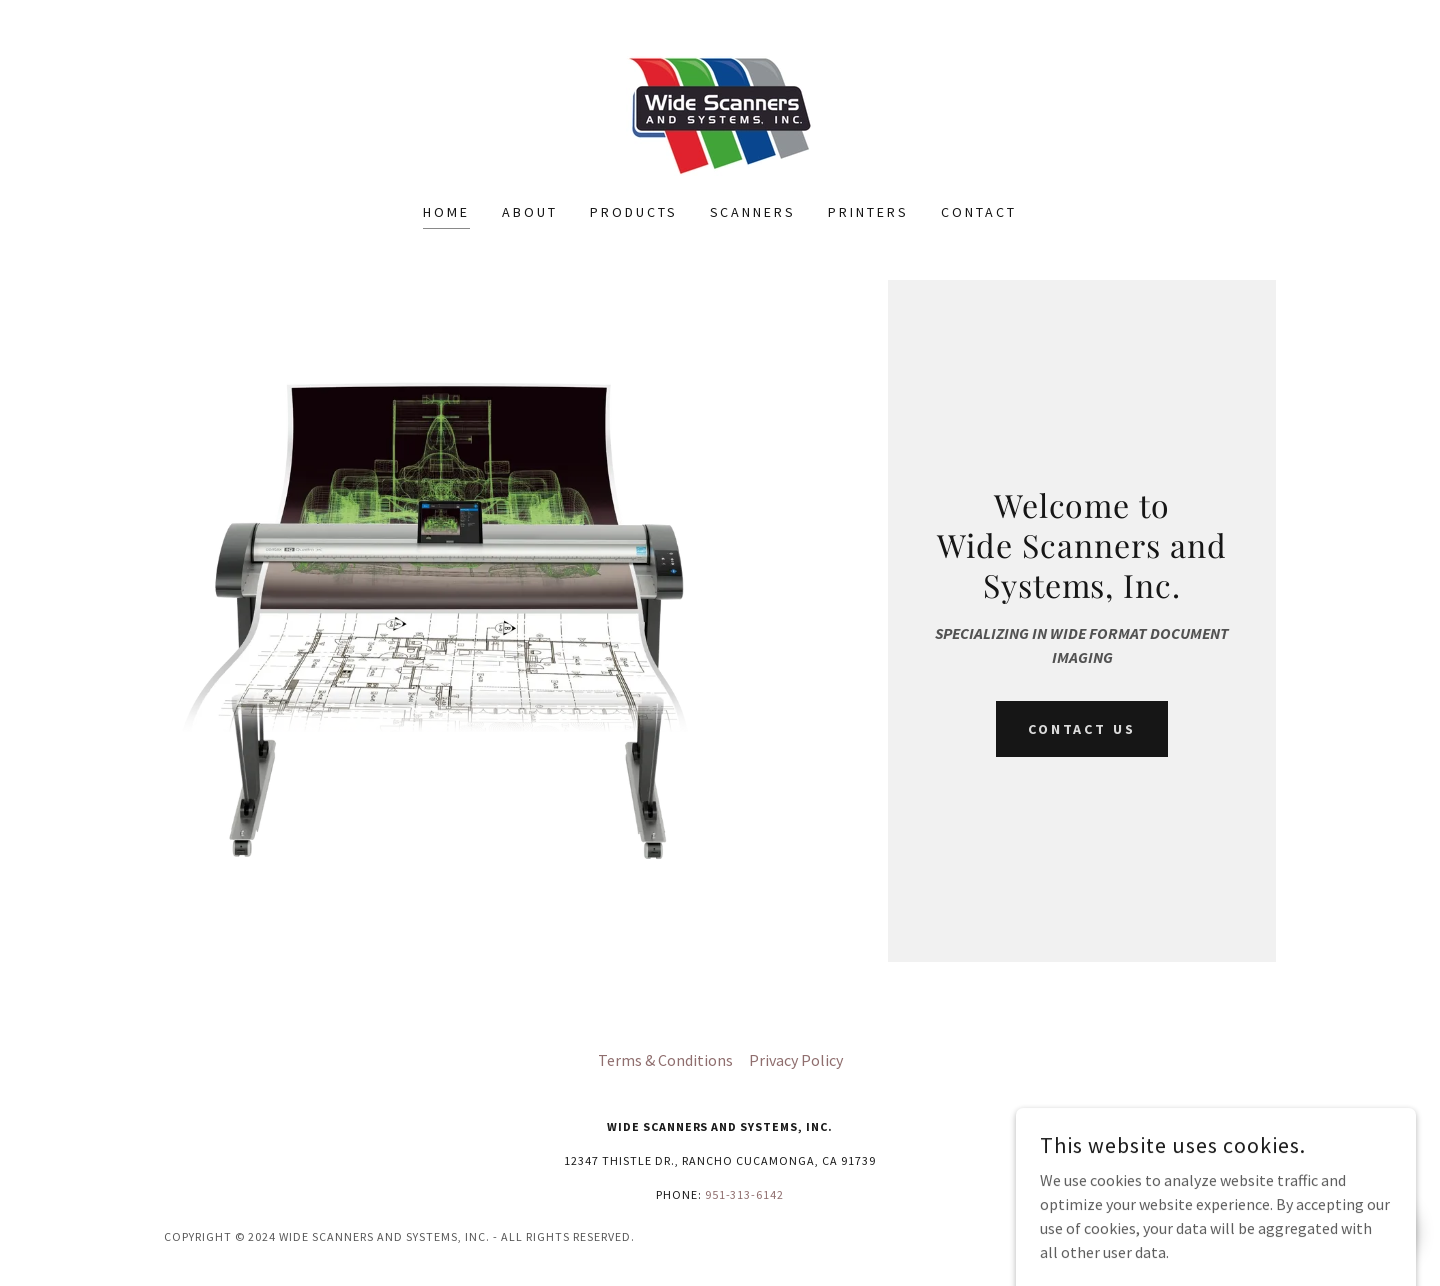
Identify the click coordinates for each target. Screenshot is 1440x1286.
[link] (719, 114)
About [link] (530, 212)
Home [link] (446, 212)
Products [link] (634, 212)
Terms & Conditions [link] (665, 1060)
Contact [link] (979, 212)
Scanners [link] (753, 212)
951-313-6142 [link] (745, 1194)
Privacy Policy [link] (796, 1060)
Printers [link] (868, 212)
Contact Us (1082, 729)
